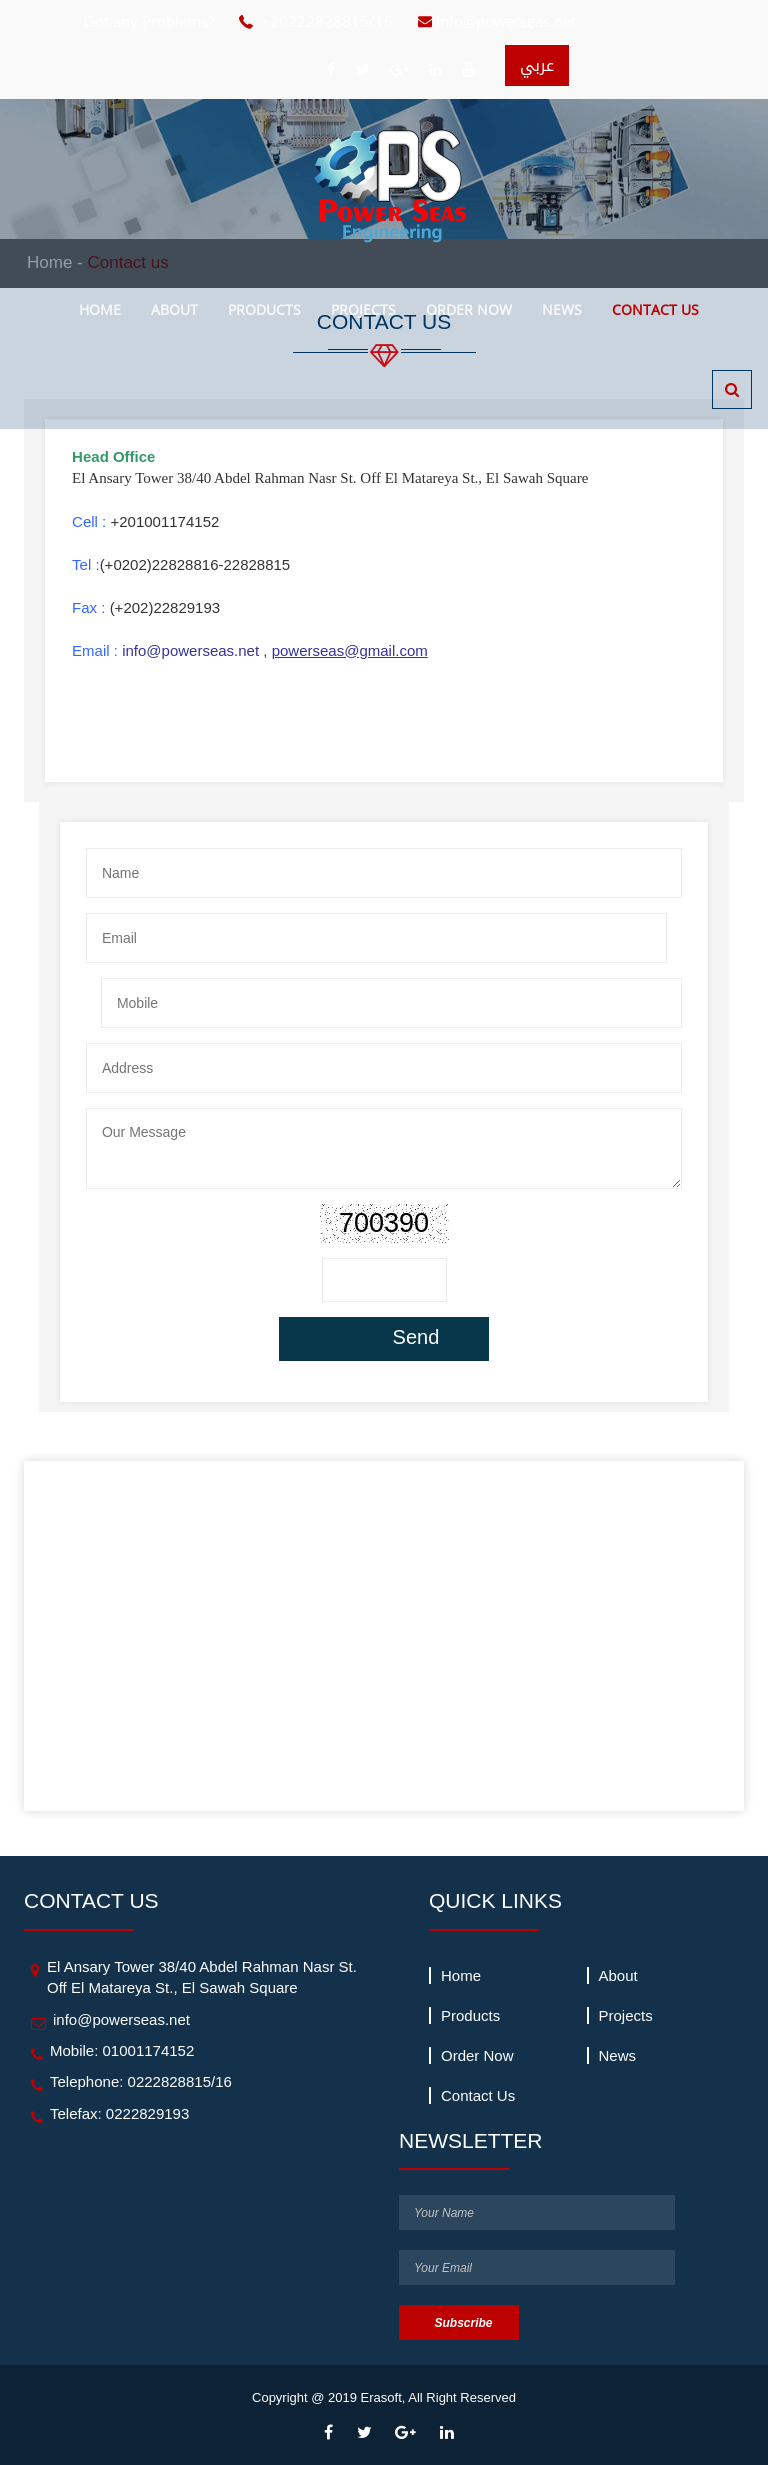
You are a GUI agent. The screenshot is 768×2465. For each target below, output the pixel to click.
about (174, 309)
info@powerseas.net (506, 21)
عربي (537, 65)
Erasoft (381, 2397)
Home (100, 309)
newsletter (471, 2140)
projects (363, 309)
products (264, 309)
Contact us (655, 309)
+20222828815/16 (327, 21)
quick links (495, 1900)
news (562, 309)
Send (416, 1337)
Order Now (469, 309)
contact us (91, 1900)
